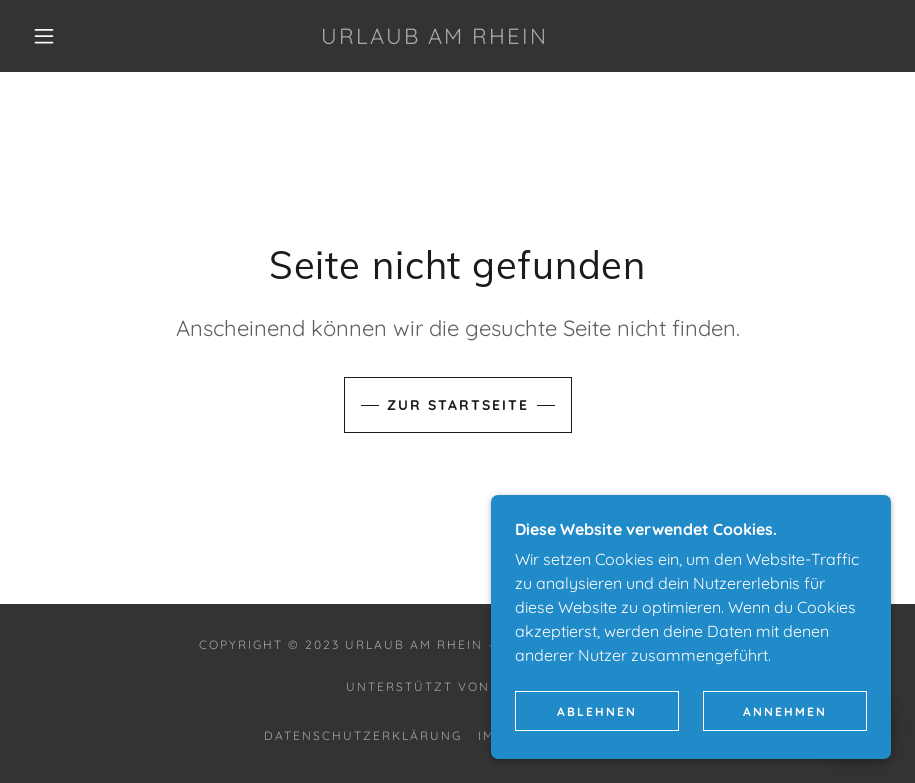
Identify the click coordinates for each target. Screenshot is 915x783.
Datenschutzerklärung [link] (363, 735)
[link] (434, 38)
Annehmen (785, 711)
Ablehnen (597, 711)
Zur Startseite (458, 405)
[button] (44, 36)
